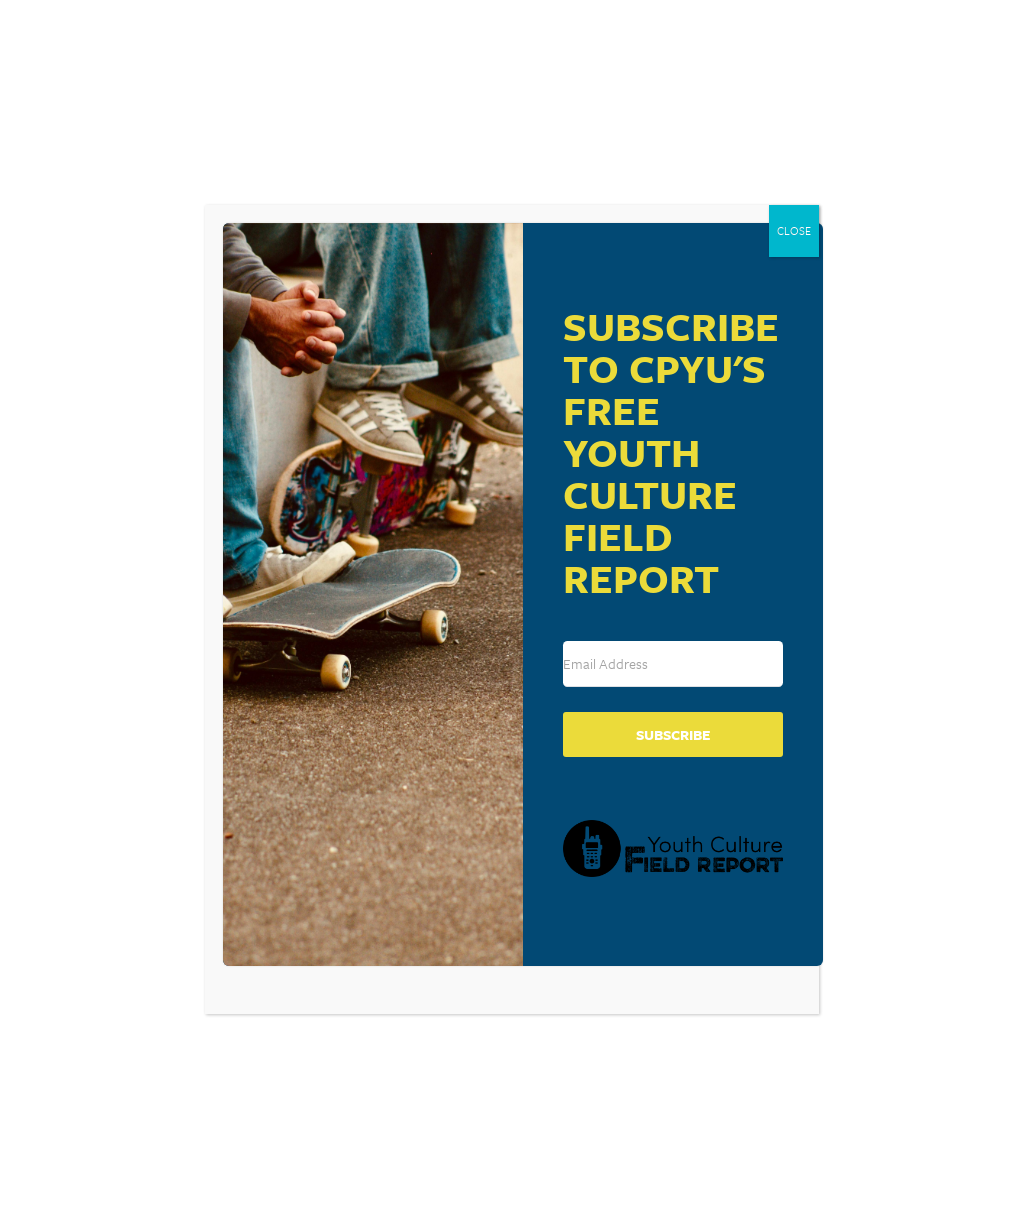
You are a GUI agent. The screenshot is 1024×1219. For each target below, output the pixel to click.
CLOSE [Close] (794, 230)
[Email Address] (673, 664)
